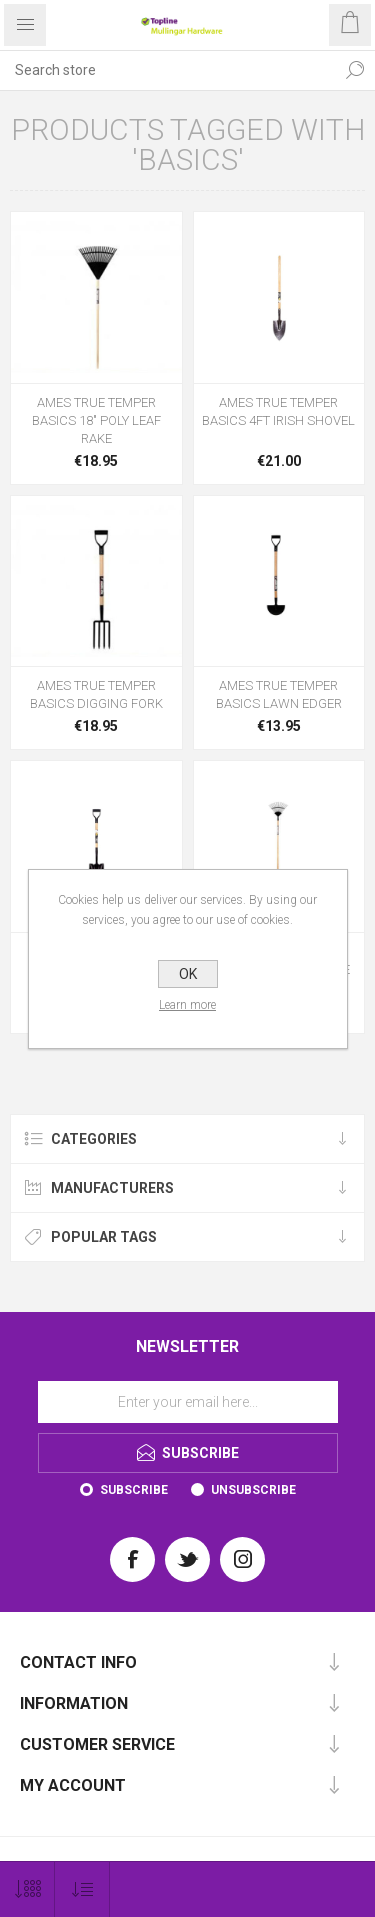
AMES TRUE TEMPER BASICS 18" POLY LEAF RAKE (96, 420)
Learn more (187, 1005)
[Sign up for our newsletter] (188, 1402)
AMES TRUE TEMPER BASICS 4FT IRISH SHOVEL (278, 411)
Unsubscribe (253, 1490)
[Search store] (167, 70)
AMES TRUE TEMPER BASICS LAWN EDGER (279, 694)
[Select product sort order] (82, 1889)
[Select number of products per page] (27, 1889)
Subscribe (134, 1490)
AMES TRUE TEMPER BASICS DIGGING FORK (96, 694)
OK (188, 974)
